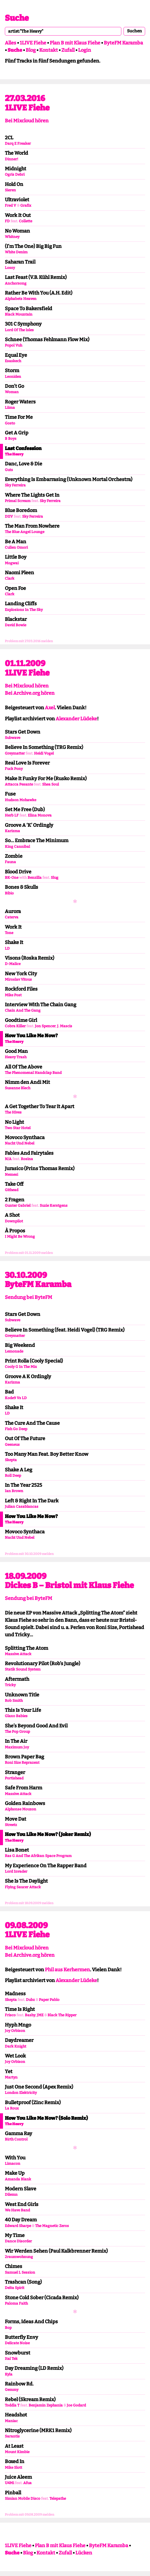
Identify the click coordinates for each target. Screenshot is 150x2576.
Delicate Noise (17, 2343)
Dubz (30, 1999)
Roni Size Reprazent (22, 1762)
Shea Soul (50, 784)
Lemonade (14, 1351)
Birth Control (16, 2139)
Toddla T (12, 2405)
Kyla (8, 2374)
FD (7, 221)
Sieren (10, 190)
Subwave (12, 737)
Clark (9, 578)
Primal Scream (18, 501)
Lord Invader (16, 1871)
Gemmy (11, 2389)
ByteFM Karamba (123, 43)
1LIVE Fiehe (33, 43)
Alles (10, 43)
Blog (31, 50)
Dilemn (11, 2194)
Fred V (10, 205)
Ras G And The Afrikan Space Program (38, 1856)
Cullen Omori (16, 547)
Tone (9, 933)
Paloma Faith (16, 2303)
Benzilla (35, 877)
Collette (25, 221)
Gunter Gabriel (18, 1205)
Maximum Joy (17, 1747)
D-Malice (13, 964)
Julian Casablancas (21, 1506)
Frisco (10, 2015)
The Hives (13, 1112)
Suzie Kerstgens (54, 1205)
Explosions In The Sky (24, 609)
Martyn (11, 2077)
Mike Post (13, 995)
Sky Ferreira (15, 485)
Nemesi (11, 1174)
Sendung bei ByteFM (28, 1297)
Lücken (83, 2553)
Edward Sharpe (18, 2226)
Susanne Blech (17, 1088)
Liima (10, 407)
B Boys (10, 438)
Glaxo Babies (16, 1716)
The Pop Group (17, 1731)
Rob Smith (14, 1700)
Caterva (11, 917)
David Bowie (15, 625)
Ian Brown (14, 1491)
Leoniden (13, 376)
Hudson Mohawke (20, 800)
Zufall (68, 50)
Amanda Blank (18, 2179)
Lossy (10, 267)
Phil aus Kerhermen (67, 1970)
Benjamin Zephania (46, 2405)
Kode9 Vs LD (16, 1398)
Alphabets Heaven (20, 298)
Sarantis (12, 2436)
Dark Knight (15, 2046)
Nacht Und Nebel (19, 1143)
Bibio (9, 893)
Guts (9, 470)
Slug (54, 877)
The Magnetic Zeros (52, 2226)
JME (40, 2015)
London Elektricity (21, 2092)
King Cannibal (17, 846)
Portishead (14, 1778)
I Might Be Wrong (20, 1236)
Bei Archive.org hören (30, 693)
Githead (11, 1190)
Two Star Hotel (18, 1128)
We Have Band (17, 2210)
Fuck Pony (14, 768)
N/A (8, 1159)
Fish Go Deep (16, 1429)
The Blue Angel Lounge (24, 532)
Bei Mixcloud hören (27, 121)
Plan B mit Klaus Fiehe (75, 43)
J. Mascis (64, 1026)
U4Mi (9, 2483)
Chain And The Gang (23, 1010)
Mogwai (12, 563)
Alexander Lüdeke (76, 719)
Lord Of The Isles (19, 330)
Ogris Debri (15, 174)
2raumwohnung (19, 2257)
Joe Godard (76, 2405)
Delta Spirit (14, 2287)
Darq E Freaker (18, 143)
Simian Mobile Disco (22, 2498)
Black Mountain (18, 314)
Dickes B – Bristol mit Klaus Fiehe (69, 1585)
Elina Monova (40, 815)
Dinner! (11, 159)
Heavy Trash (15, 1057)
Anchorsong (15, 283)
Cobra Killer (15, 1026)
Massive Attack (18, 1654)
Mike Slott (13, 2467)
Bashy (30, 2015)
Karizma (12, 831)
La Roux (12, 2108)
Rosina (27, 1159)
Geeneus (12, 1444)
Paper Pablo (49, 1999)
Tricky (10, 1685)
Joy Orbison (15, 2030)
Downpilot (14, 1221)
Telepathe (57, 2498)
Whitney (12, 236)
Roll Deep (13, 1475)
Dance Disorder (18, 2241)
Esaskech (13, 361)
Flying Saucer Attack (23, 1887)
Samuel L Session (20, 2272)
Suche (17, 18)
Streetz (11, 1825)
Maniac (11, 2421)
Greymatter (15, 753)
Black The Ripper (62, 2015)
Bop (8, 2327)
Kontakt (48, 50)
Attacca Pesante (19, 784)
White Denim (16, 252)
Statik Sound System (23, 1669)
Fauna (10, 862)
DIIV (9, 516)
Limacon (12, 2163)
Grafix (25, 205)
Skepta (11, 1460)
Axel (50, 708)
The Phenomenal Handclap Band (33, 1072)
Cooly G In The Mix (21, 1366)
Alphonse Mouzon (20, 1809)
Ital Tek (11, 2358)
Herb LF (12, 815)
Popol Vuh (13, 345)
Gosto (10, 423)
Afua (27, 2483)
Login (84, 50)
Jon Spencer (45, 1026)
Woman (12, 392)
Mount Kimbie (17, 2452)
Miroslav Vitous (18, 979)
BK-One (11, 877)
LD (7, 948)
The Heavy (14, 454)
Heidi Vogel (44, 753)
